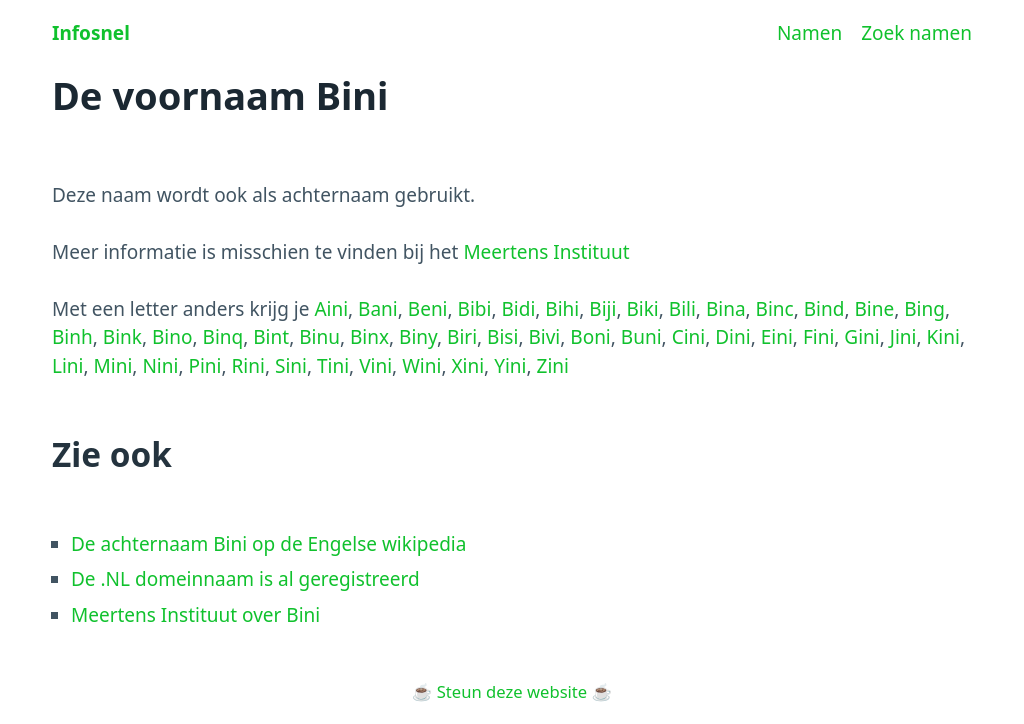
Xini (467, 366)
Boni (590, 337)
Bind (824, 309)
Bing (924, 309)
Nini (160, 366)
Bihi (562, 309)
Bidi (518, 309)
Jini (903, 337)
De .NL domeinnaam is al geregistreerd (245, 579)
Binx (369, 337)
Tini (333, 366)
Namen (809, 33)
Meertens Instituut (546, 252)
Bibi (475, 309)
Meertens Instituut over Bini (195, 615)
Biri (462, 337)
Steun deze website (512, 691)
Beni (428, 309)
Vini (375, 366)
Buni (641, 337)
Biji (602, 309)
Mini (113, 366)
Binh (72, 337)
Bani (378, 309)
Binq (223, 337)
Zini (553, 366)
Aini (331, 309)
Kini (943, 337)
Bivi (544, 337)
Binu (319, 337)
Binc (775, 309)
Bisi (502, 337)
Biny (418, 337)
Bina (726, 309)
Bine (875, 309)
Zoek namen (916, 33)
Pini (204, 366)
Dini (732, 337)
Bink (122, 337)
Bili (682, 309)
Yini (510, 366)
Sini (291, 366)
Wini (421, 366)
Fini (818, 337)
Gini (861, 337)
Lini (68, 366)
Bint (271, 337)
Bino (172, 337)
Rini (248, 366)
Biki (642, 309)
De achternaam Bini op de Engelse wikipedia (268, 544)
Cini (689, 337)
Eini (777, 337)
